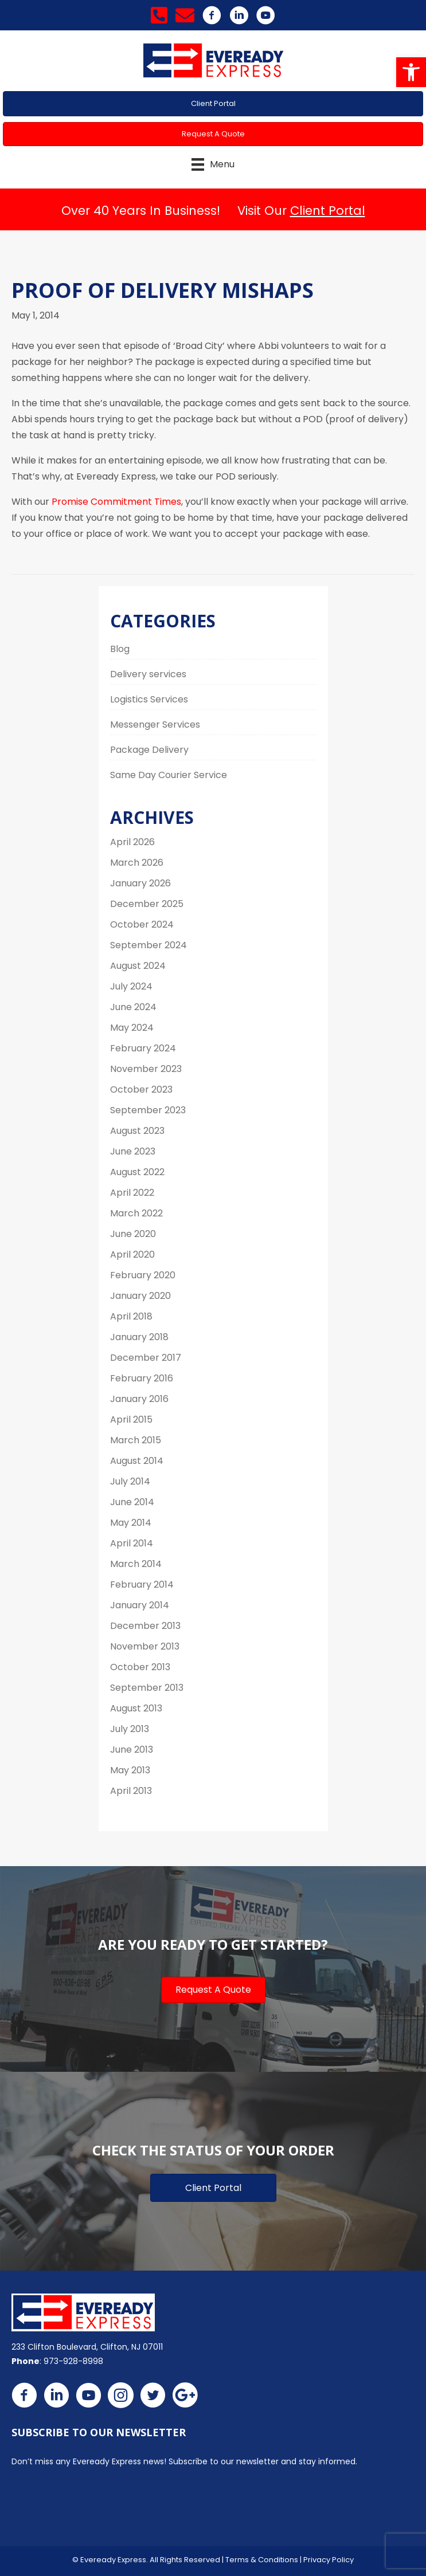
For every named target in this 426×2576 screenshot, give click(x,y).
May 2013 (130, 1770)
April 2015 (131, 1419)
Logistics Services (149, 699)
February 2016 (141, 1378)
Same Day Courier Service (168, 775)
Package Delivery (149, 749)
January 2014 (139, 1605)
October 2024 (142, 924)
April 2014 (131, 1543)
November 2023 (146, 1068)
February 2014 (142, 1584)
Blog (120, 648)
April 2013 (131, 1790)
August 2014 (136, 1460)
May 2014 (130, 1522)
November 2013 (144, 1646)
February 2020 (142, 1275)
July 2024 (131, 986)
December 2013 (145, 1625)
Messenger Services (155, 724)
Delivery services (148, 674)
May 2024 (132, 1027)
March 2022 (136, 1213)
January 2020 (140, 1295)
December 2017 (145, 1357)
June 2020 (133, 1233)
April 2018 (131, 1316)
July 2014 (130, 1481)
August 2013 (136, 1708)
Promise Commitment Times (116, 501)
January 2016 (139, 1398)
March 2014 (136, 1563)
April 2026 (132, 842)
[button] (411, 72)
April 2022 (132, 1192)
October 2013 (140, 1667)
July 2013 (129, 1728)
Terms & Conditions (261, 2559)
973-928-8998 (73, 2361)
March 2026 (136, 862)
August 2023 (137, 1130)
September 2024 (148, 945)
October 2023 (141, 1089)
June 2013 (131, 1749)
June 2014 (132, 1502)
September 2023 (148, 1110)
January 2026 (140, 883)
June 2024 (133, 1007)
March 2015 (135, 1440)
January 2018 (139, 1337)
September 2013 (146, 1687)
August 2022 (137, 1172)
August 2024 (138, 965)
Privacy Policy (328, 2559)
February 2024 (143, 1048)
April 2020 (132, 1254)
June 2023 (132, 1151)
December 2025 (146, 903)
